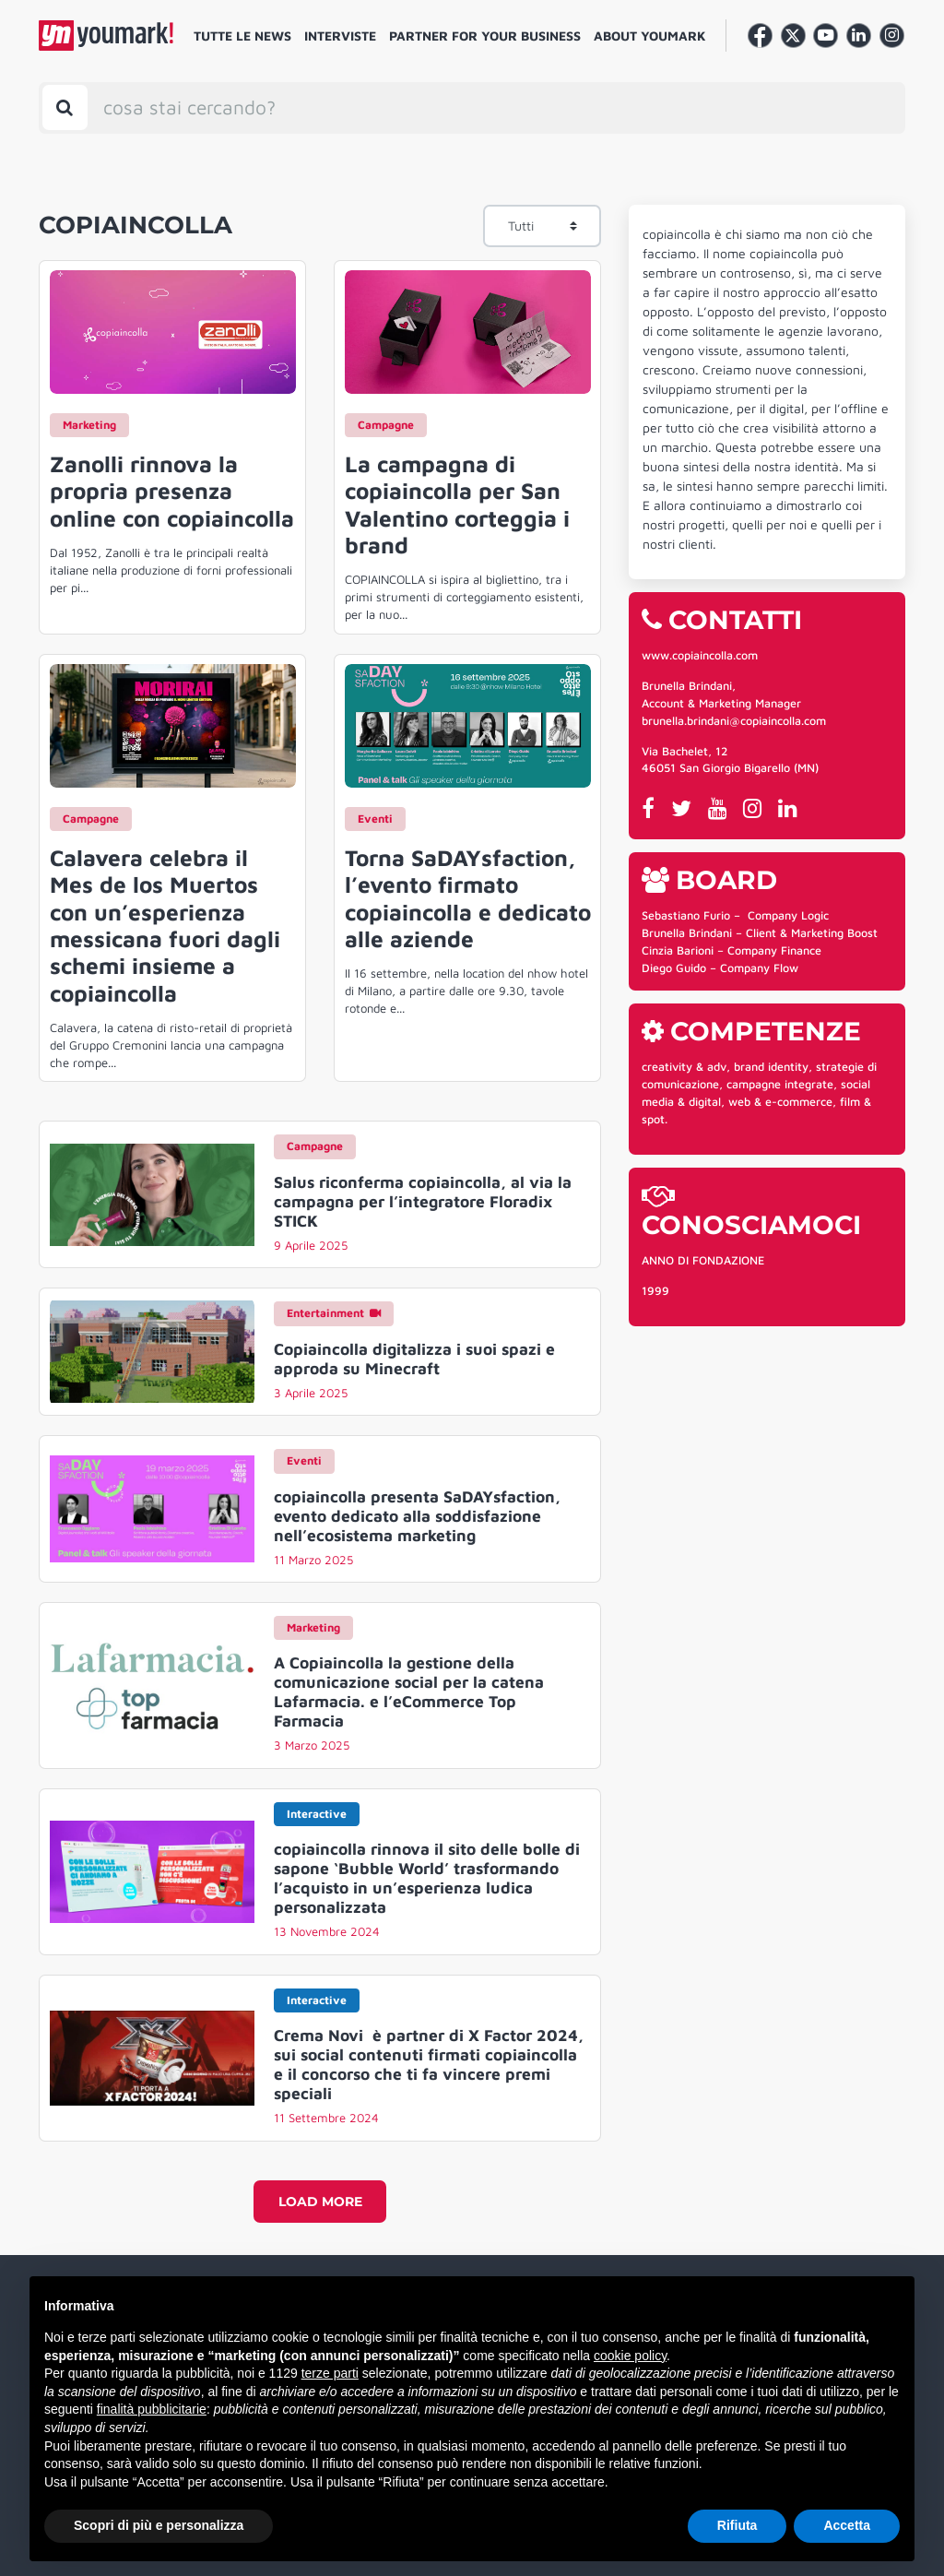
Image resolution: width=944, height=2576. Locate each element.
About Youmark (650, 35)
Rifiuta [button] (737, 2525)
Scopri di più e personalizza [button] (158, 2525)
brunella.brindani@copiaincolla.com (734, 721)
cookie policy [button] (630, 2355)
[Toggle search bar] (65, 107)
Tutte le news (242, 35)
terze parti (330, 2373)
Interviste (340, 35)
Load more (320, 2201)
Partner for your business (485, 35)
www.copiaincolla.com (700, 655)
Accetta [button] (846, 2525)
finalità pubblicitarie (151, 2409)
